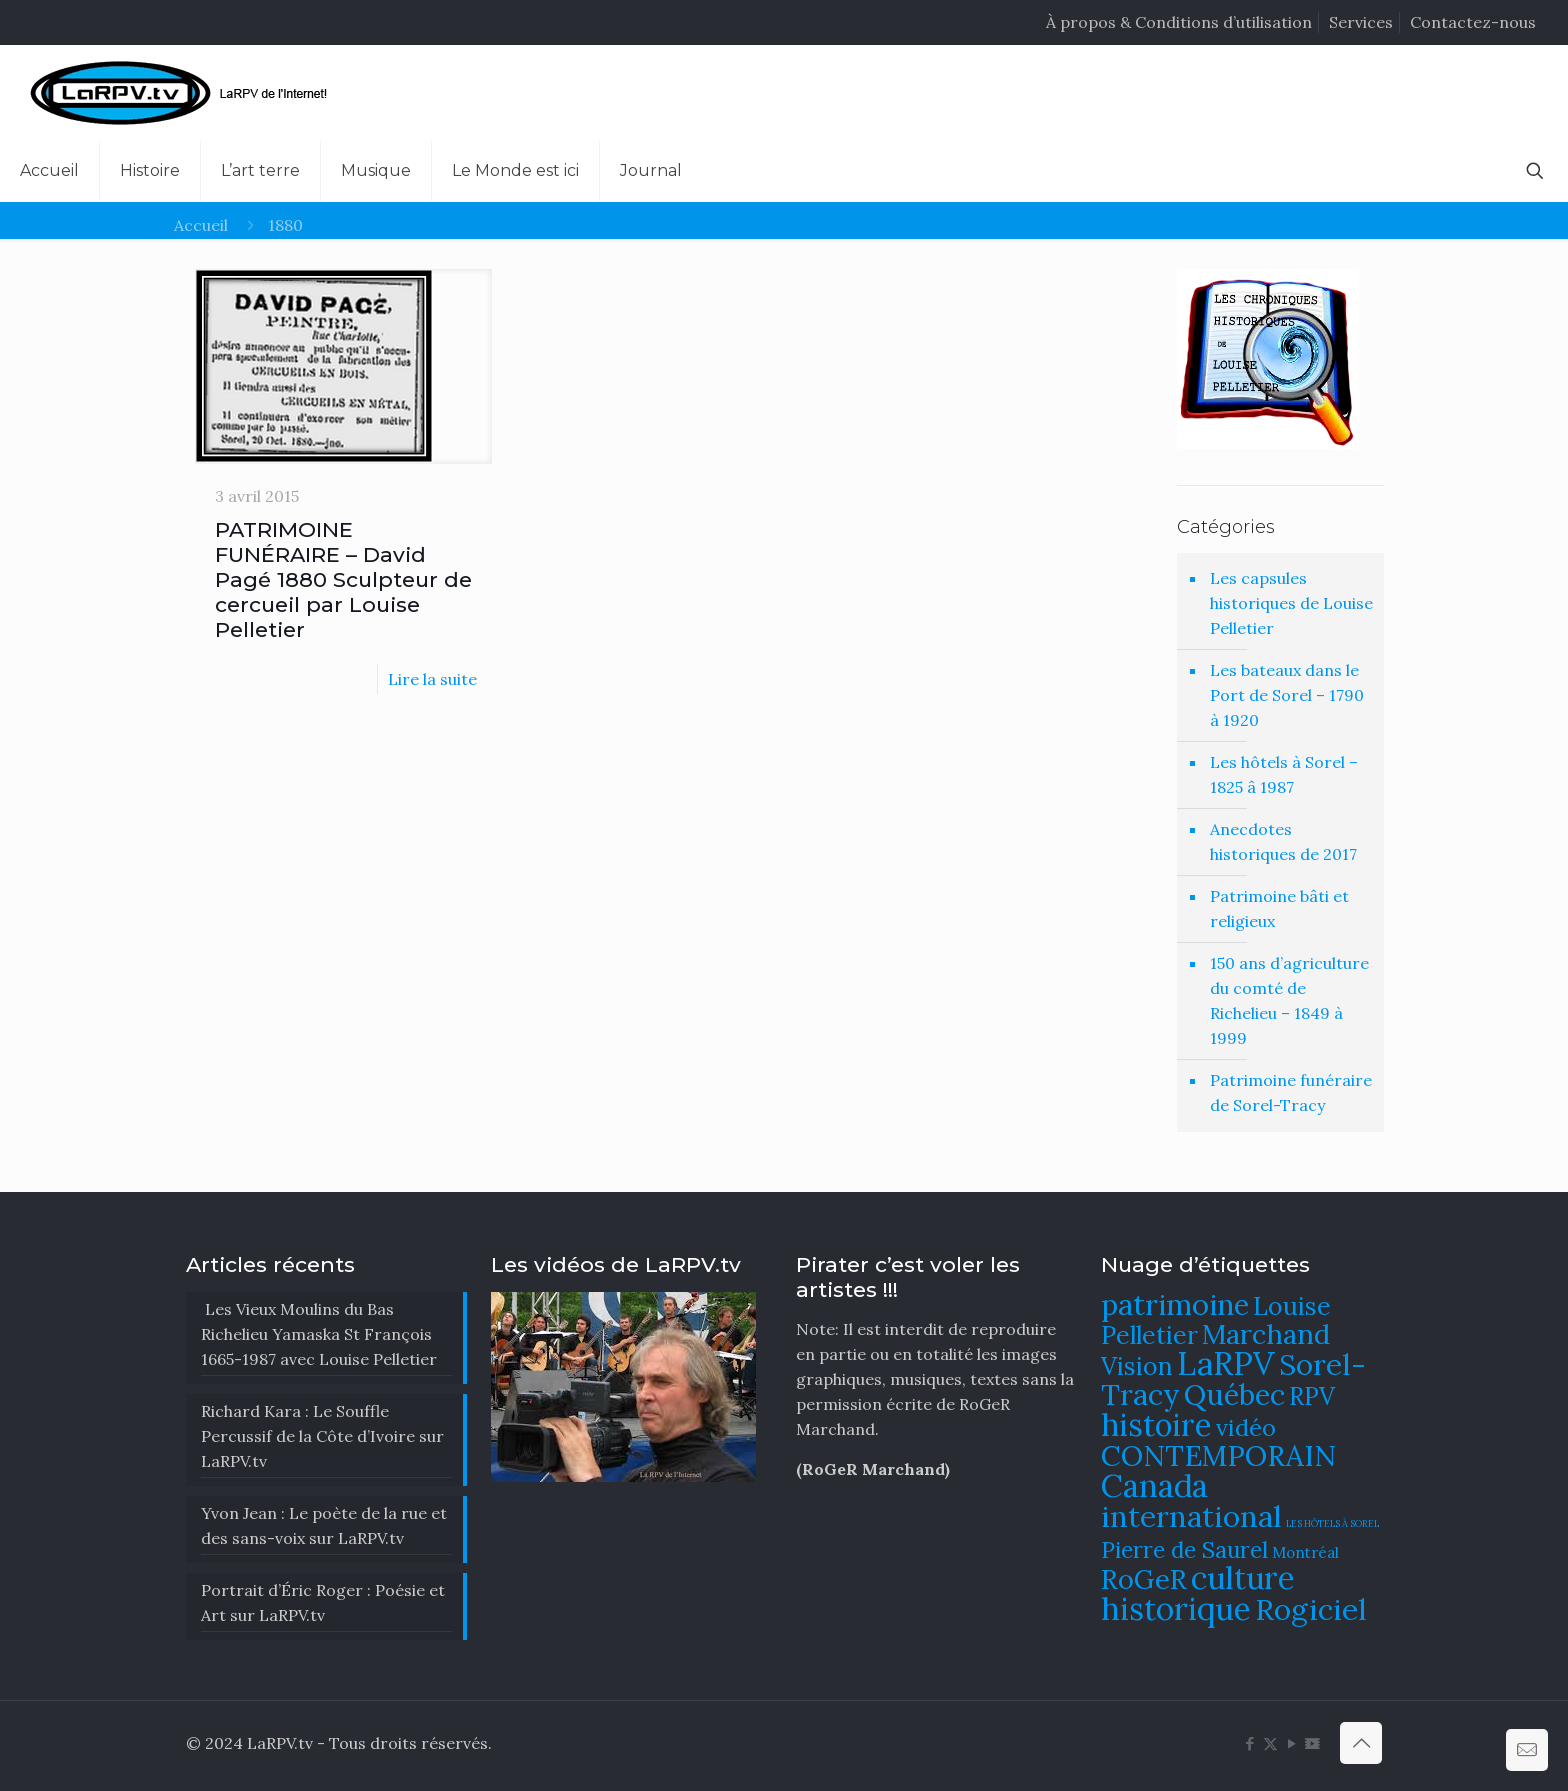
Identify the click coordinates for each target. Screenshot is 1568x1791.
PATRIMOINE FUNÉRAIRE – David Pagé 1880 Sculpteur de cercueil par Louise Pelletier (343, 579)
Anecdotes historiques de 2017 (1283, 841)
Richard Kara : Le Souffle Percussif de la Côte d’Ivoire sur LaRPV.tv (322, 1436)
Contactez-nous (1473, 22)
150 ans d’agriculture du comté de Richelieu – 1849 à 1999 (1289, 1000)
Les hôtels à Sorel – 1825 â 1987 (1284, 774)
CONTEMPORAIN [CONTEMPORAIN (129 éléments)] (1218, 1455)
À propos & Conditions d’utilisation (1179, 22)
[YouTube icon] (1291, 1743)
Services (1361, 22)
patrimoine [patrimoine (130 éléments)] (1175, 1304)
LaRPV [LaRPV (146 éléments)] (1226, 1363)
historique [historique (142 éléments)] (1176, 1608)
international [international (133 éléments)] (1191, 1516)
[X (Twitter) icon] (1270, 1743)
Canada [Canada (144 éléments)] (1154, 1485)
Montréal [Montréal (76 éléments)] (1305, 1552)
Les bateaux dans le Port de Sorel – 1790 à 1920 (1287, 695)
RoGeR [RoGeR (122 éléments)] (1144, 1579)
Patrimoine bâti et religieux (1279, 908)
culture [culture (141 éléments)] (1243, 1577)
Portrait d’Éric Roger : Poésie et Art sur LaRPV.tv (323, 1602)
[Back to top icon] (1361, 1743)
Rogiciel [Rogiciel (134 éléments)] (1311, 1609)
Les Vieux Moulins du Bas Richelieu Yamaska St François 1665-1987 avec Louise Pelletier (319, 1334)
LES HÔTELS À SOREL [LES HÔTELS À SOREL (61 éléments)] (1332, 1524)
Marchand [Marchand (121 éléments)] (1266, 1334)
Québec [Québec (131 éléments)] (1234, 1394)
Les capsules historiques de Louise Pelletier (1291, 603)
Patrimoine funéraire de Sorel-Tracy (1291, 1092)
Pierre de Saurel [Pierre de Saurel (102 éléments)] (1184, 1549)
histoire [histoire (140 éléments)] (1156, 1424)
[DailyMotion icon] (1312, 1743)
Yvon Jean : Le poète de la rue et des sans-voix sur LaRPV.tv (324, 1525)
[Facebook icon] (1249, 1743)
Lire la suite (432, 679)
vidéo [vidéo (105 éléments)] (1246, 1427)
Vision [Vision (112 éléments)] (1137, 1366)
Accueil (201, 225)
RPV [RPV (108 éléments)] (1312, 1396)
